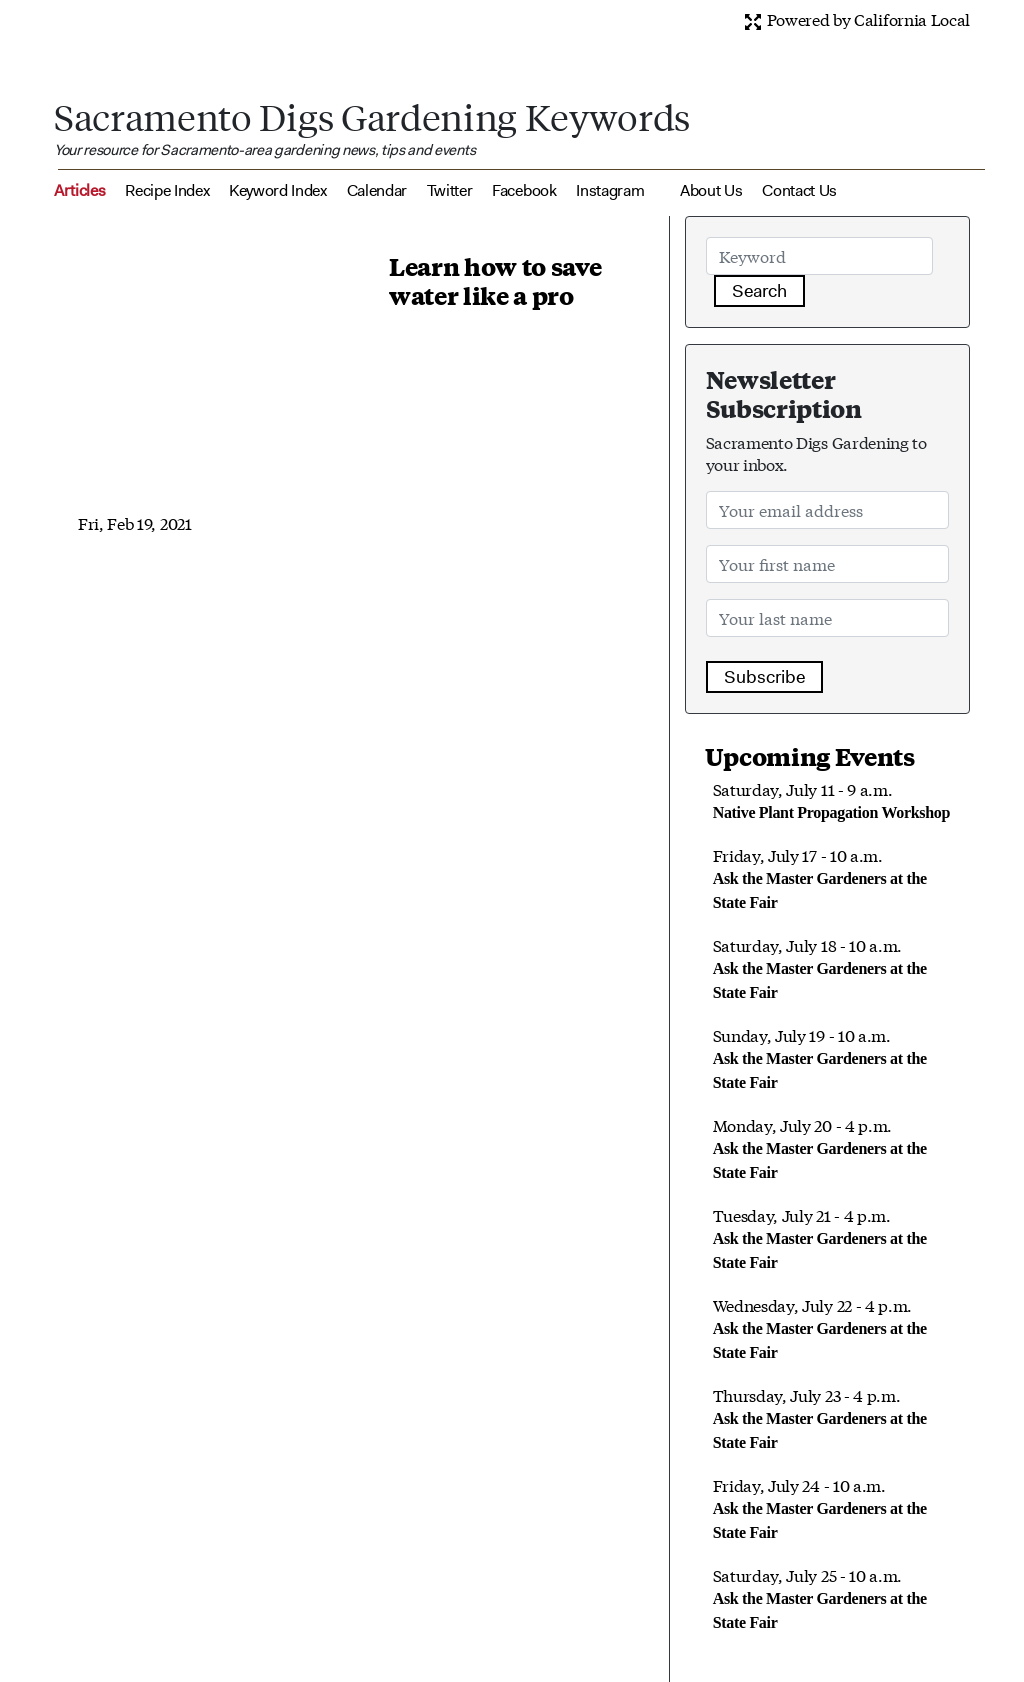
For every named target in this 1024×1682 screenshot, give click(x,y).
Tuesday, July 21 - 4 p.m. (820, 1237)
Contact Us (799, 190)
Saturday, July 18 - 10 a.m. (820, 967)
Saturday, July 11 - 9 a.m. (831, 799)
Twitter (450, 190)
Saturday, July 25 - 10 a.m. (820, 1597)
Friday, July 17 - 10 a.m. (820, 877)
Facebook (524, 190)
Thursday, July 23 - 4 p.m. (820, 1417)
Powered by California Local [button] (856, 18)
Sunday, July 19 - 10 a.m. (820, 1057)
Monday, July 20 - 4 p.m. (820, 1147)
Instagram (610, 190)
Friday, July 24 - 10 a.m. (820, 1507)
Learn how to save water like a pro (495, 280)
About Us (711, 190)
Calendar (377, 190)
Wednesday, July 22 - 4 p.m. (820, 1327)
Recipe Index (167, 190)
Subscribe (764, 677)
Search (759, 291)
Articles (79, 190)
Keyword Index (278, 190)
